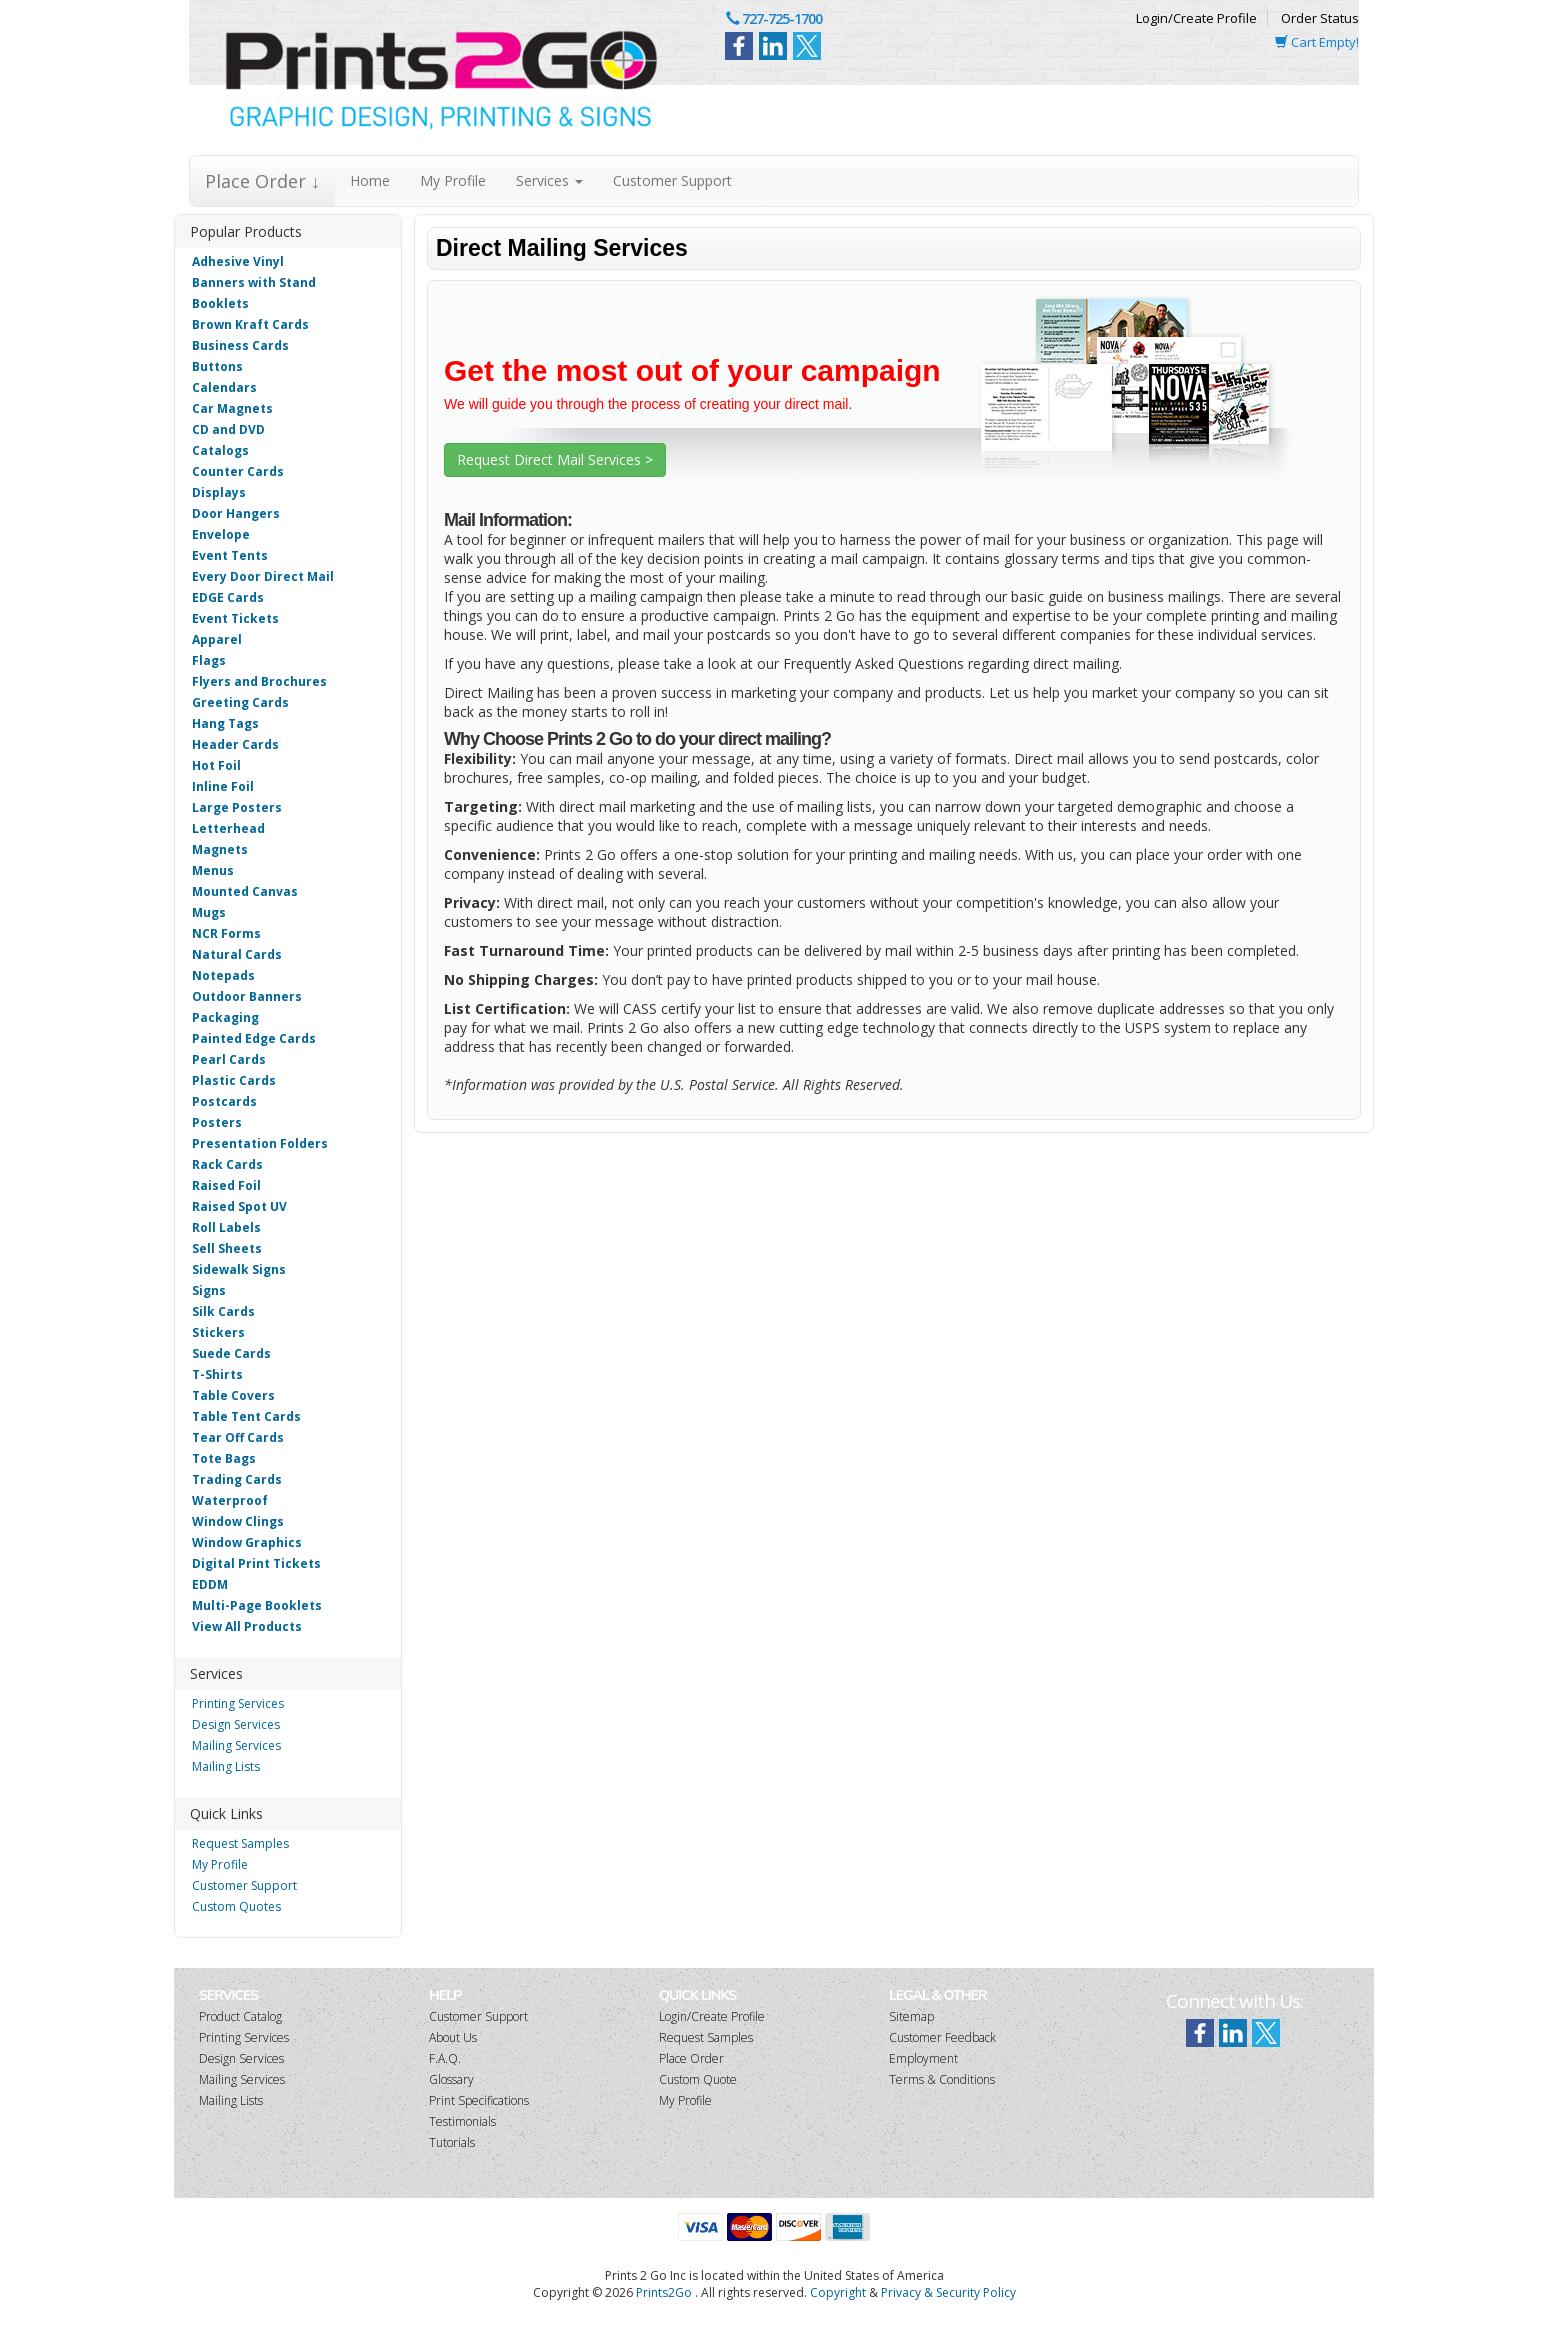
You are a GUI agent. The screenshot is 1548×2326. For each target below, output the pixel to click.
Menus (213, 870)
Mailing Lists (226, 1766)
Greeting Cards (240, 702)
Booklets (220, 303)
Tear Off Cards (238, 1437)
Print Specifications (479, 2100)
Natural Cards (237, 954)
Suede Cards (231, 1353)
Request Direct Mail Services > (555, 459)
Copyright (838, 2292)
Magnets (220, 849)
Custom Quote (698, 2079)
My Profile (453, 180)
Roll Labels (226, 1227)
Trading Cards (237, 1479)
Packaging (225, 1017)
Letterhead (228, 828)
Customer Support (672, 180)
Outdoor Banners (247, 996)
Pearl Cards (229, 1059)
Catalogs (220, 450)
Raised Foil (226, 1185)
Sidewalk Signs (239, 1269)
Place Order (691, 2058)
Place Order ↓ (262, 181)
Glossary (451, 2079)
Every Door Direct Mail (263, 576)
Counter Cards (238, 471)
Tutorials (452, 2142)
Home (370, 180)
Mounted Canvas (245, 891)
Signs (209, 1290)
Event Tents (230, 555)
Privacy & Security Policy (948, 2292)
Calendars (224, 387)
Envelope (221, 534)
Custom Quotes (236, 1906)
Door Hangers (236, 513)
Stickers (218, 1332)
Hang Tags (225, 723)
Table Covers (233, 1395)
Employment (923, 2058)
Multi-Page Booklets (257, 1605)
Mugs (209, 912)
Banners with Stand (254, 282)
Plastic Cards (234, 1080)
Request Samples (240, 1843)
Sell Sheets (227, 1248)
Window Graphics (247, 1542)
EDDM (210, 1584)
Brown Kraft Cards (250, 324)
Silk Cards (223, 1311)
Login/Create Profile (1196, 18)
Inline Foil (223, 786)
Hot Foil (216, 765)
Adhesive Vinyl (238, 261)
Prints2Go (664, 2292)
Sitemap (911, 2016)
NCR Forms (226, 933)
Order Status (1320, 18)
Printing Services (238, 1703)
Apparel (217, 639)
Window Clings (238, 1521)
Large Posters (237, 807)
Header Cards (235, 744)
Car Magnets (232, 408)
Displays (219, 492)
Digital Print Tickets (256, 1563)
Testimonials (462, 2121)
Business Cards (240, 345)
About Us (453, 2037)
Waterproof (230, 1500)
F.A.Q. (445, 2058)
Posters (217, 1122)
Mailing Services (236, 1745)
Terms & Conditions (942, 2079)
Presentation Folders (260, 1143)
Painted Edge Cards (254, 1038)
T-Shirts (217, 1374)
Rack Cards (227, 1164)
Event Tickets (235, 618)
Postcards (224, 1101)
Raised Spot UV (239, 1206)
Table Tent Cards (246, 1416)
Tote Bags (224, 1458)
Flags (209, 660)
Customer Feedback (942, 2037)
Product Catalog (240, 2016)
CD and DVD (228, 429)
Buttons (217, 366)
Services (549, 180)
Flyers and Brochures (259, 681)
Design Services (236, 1724)
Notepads (223, 975)
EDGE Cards (228, 597)
